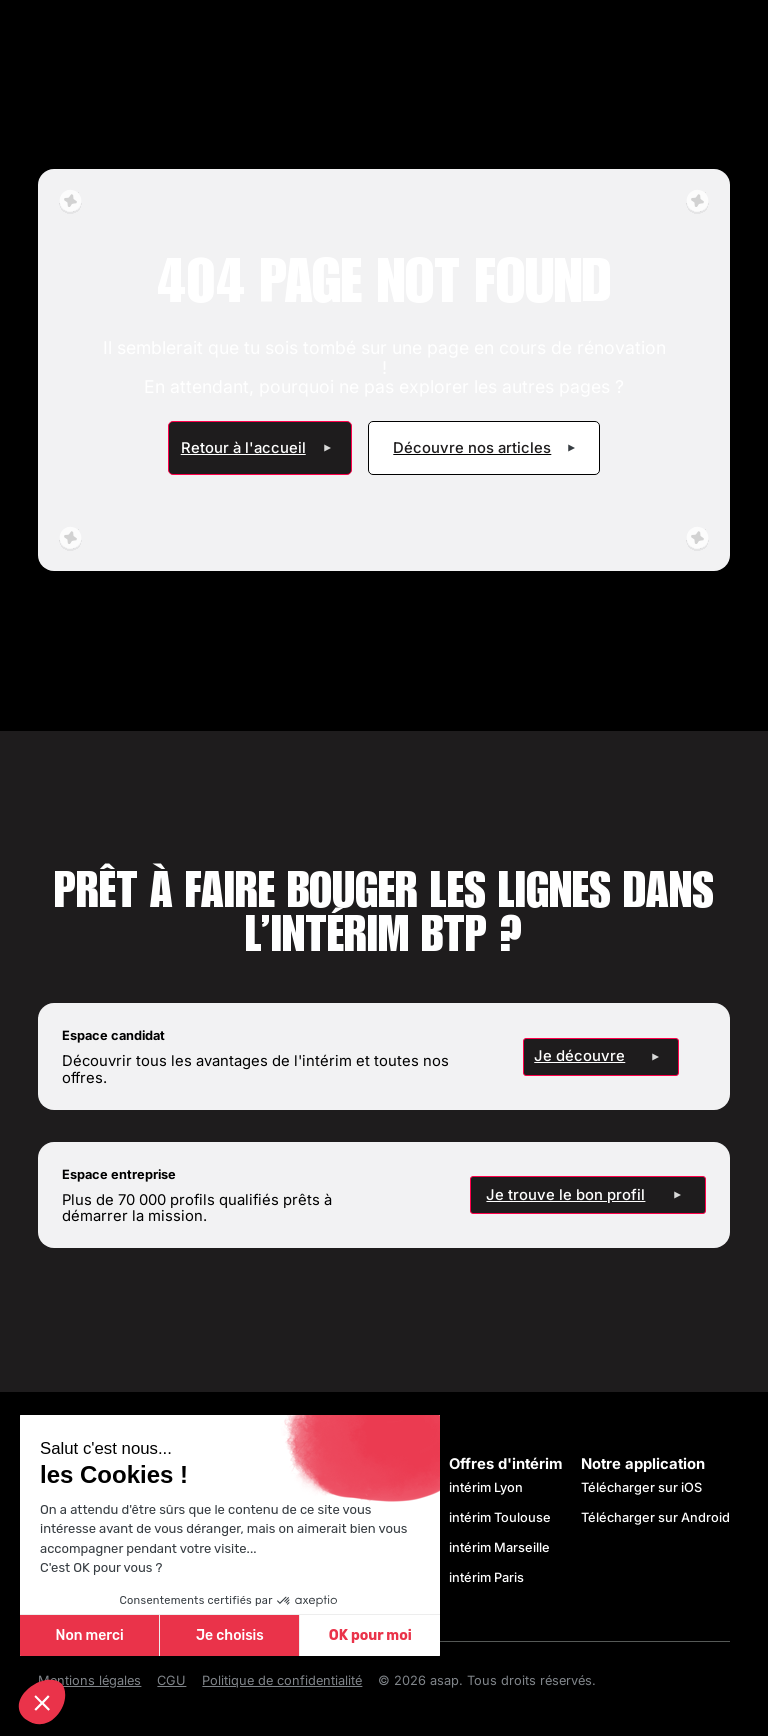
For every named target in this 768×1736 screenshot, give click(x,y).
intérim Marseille (502, 1547)
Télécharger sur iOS (641, 1487)
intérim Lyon (486, 1487)
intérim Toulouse (500, 1517)
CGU (171, 1681)
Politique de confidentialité (282, 1681)
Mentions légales (89, 1681)
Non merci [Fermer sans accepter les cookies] (89, 1635)
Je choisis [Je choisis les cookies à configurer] (230, 1635)
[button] (42, 1702)
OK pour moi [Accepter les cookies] (370, 1635)
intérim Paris (486, 1577)
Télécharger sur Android (655, 1517)
